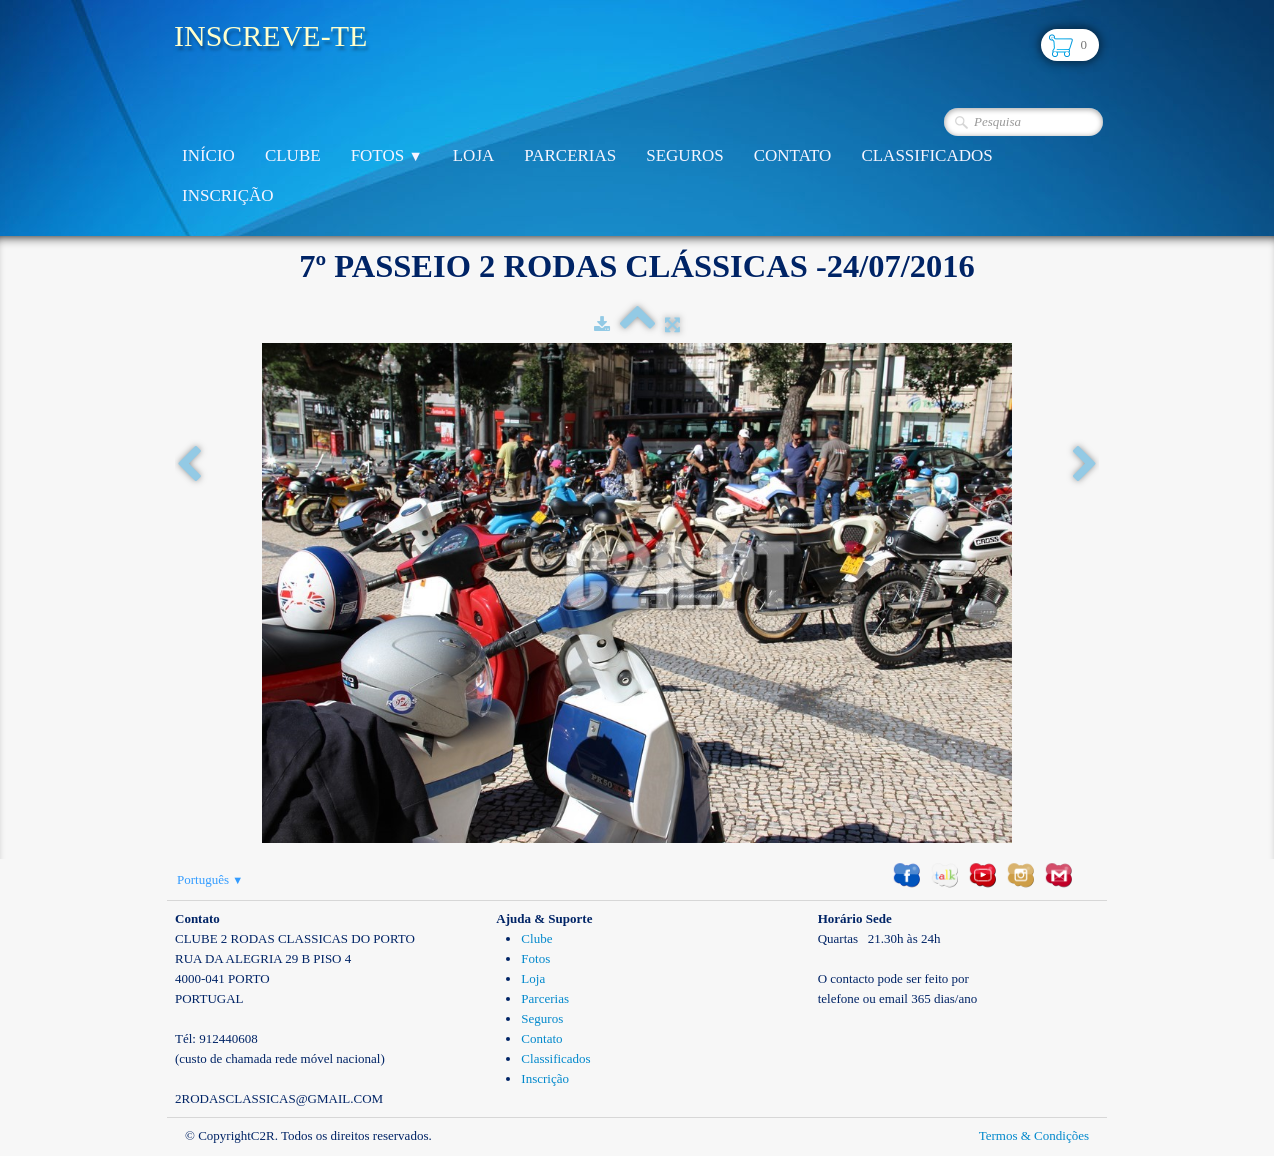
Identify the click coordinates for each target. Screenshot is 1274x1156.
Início (208, 155)
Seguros (684, 155)
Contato (793, 155)
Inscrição (228, 195)
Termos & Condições (1034, 1135)
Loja (474, 155)
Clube (293, 155)
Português (210, 879)
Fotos (387, 155)
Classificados (926, 155)
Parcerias (570, 155)
